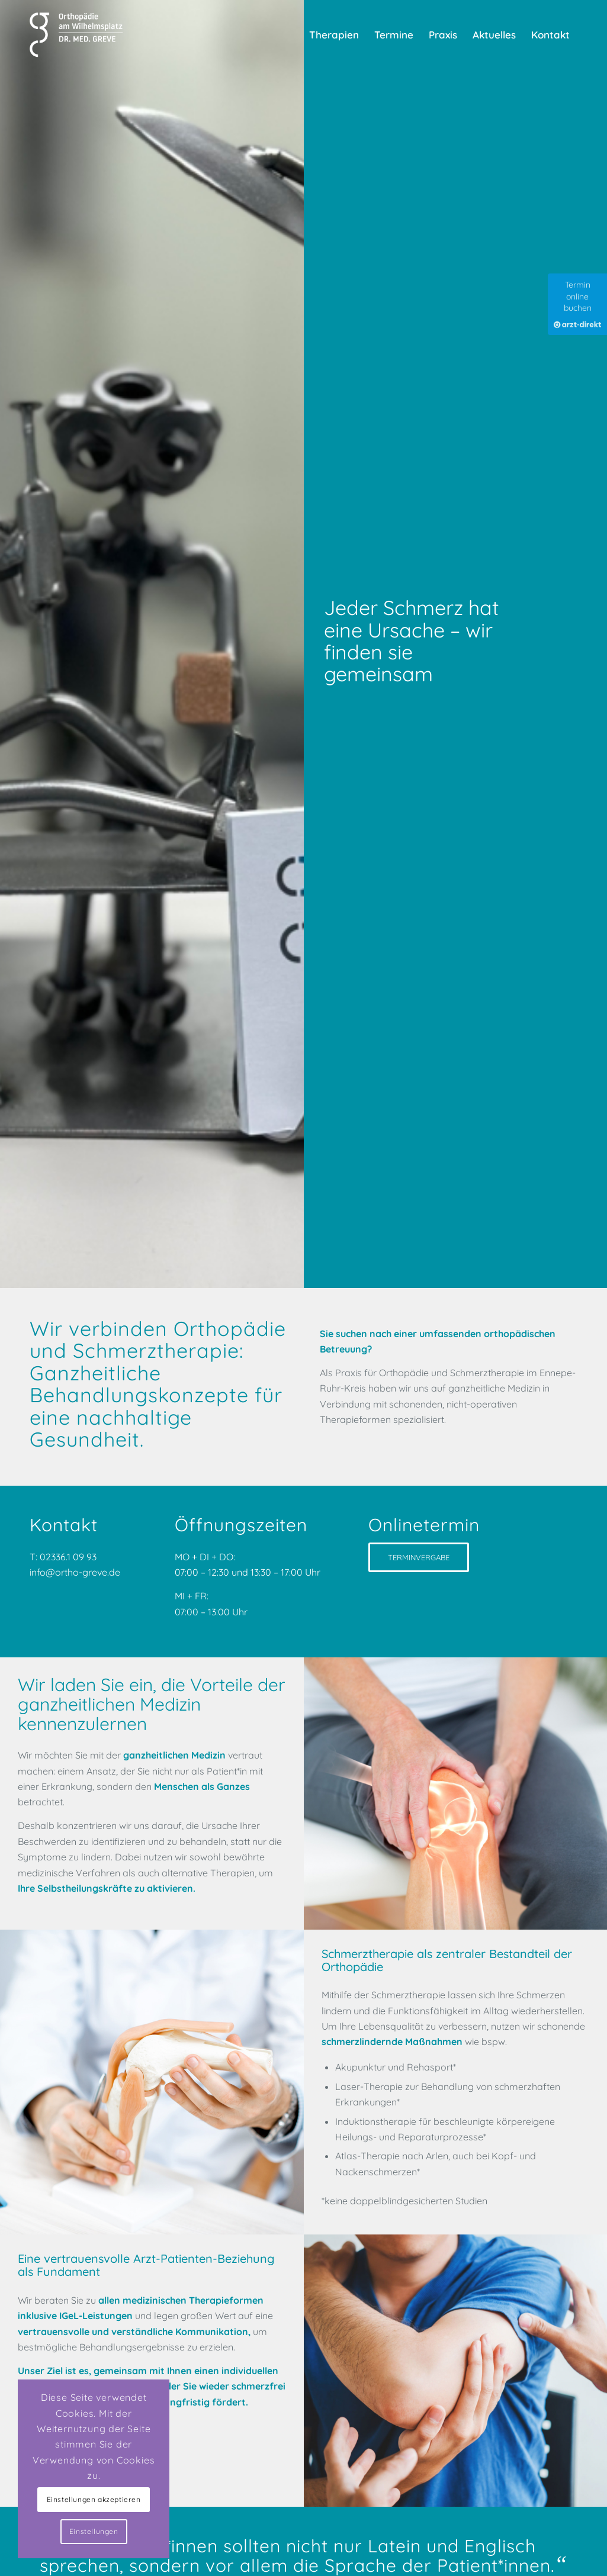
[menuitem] (334, 35)
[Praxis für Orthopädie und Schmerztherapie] (78, 35)
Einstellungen (93, 2531)
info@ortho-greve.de (76, 1572)
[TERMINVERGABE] (418, 1557)
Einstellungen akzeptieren (94, 2499)
